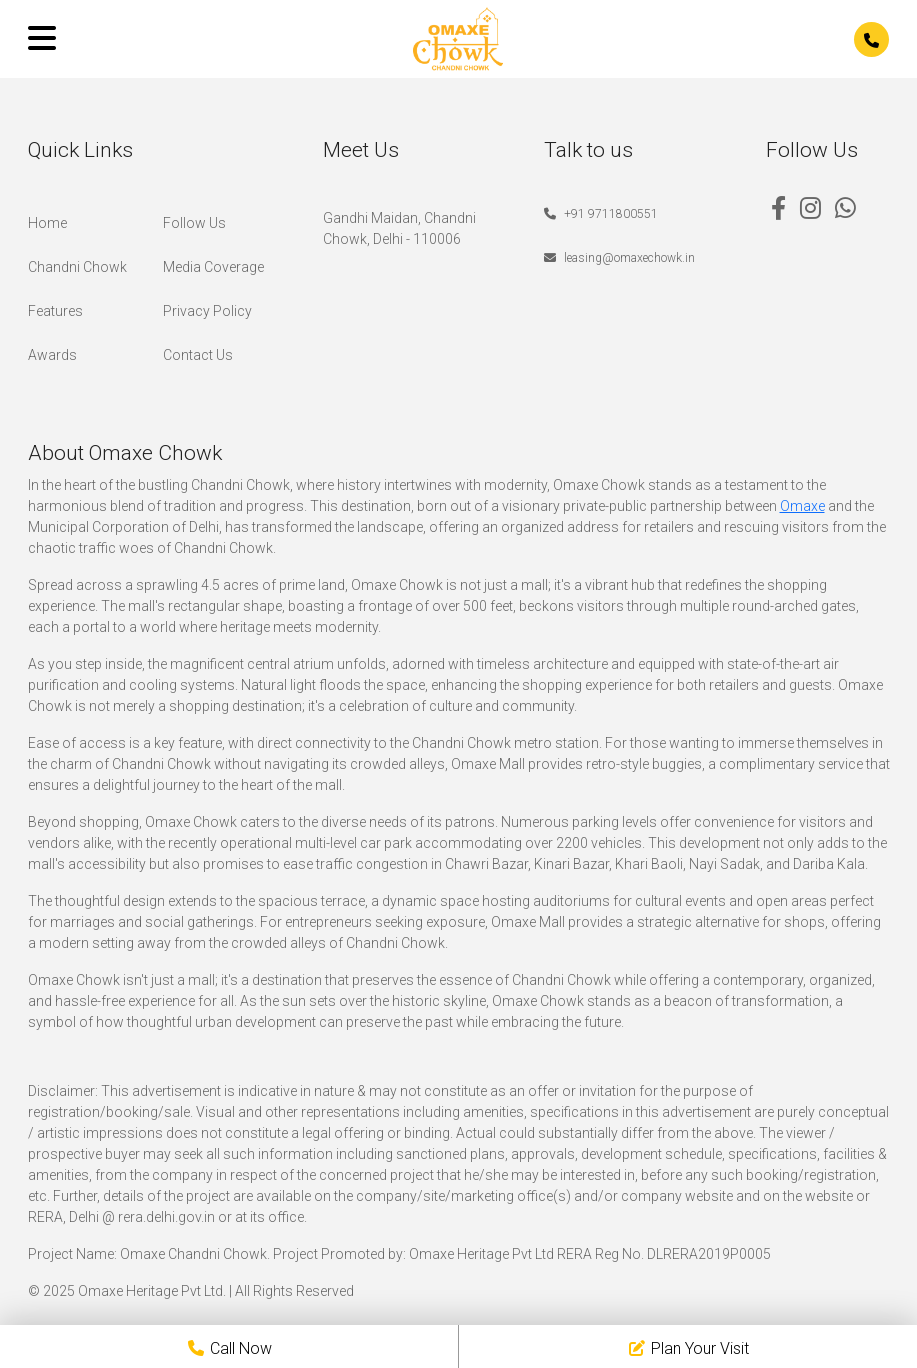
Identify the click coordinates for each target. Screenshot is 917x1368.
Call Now (230, 1348)
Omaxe (802, 506)
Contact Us (198, 355)
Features (55, 311)
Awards (52, 355)
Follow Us (194, 223)
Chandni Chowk (77, 267)
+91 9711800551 (601, 214)
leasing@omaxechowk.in (619, 258)
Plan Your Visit (689, 1348)
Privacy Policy (207, 311)
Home (47, 223)
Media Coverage (213, 267)
